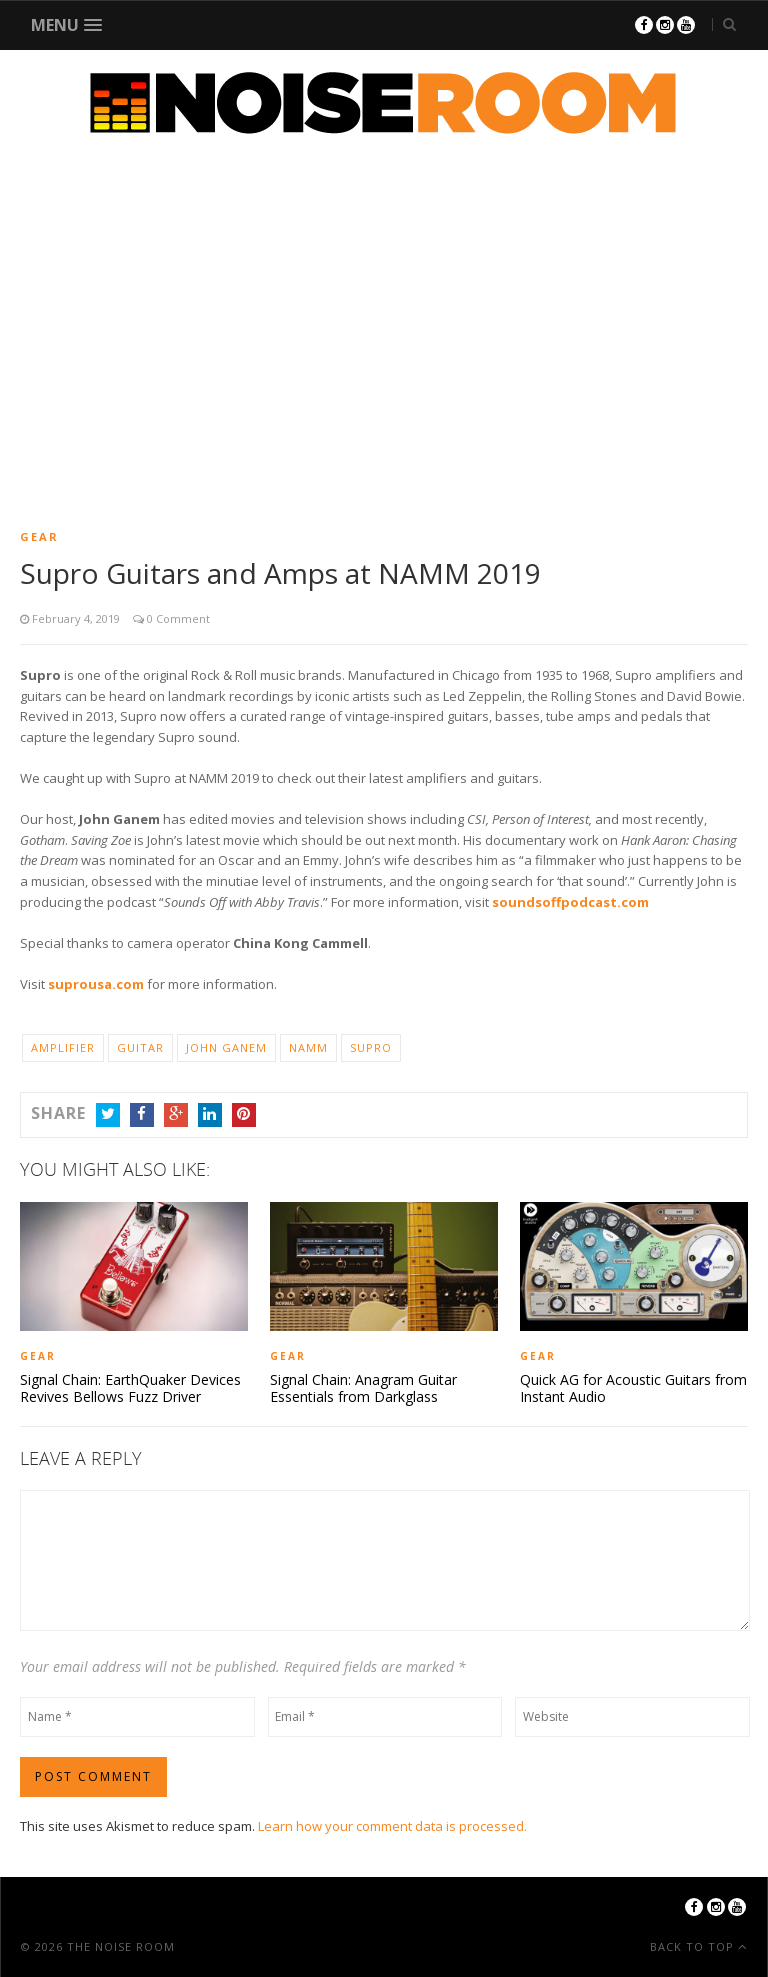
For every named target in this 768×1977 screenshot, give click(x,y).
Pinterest (244, 1115)
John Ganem (226, 1047)
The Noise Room (121, 1946)
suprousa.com (96, 984)
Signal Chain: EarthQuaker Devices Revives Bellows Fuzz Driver (130, 1389)
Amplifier (63, 1047)
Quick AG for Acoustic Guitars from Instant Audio (633, 1389)
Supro (371, 1047)
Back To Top (694, 1946)
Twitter (108, 1115)
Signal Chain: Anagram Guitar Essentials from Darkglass (363, 1389)
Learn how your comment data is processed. (392, 1826)
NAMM (308, 1047)
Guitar (140, 1047)
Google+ (176, 1115)
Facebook (142, 1115)
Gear (39, 536)
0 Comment (177, 618)
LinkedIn (210, 1115)
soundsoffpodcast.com (570, 902)
